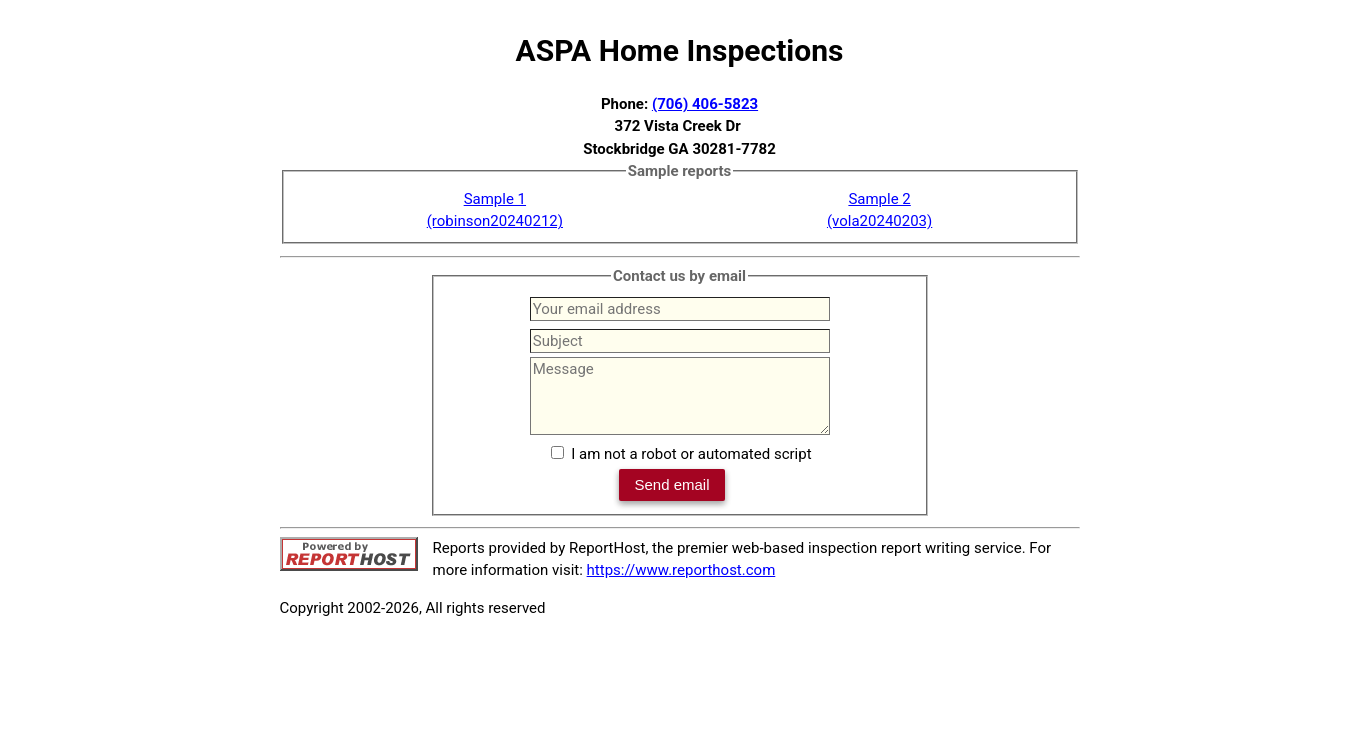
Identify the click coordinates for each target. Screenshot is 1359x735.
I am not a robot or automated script (691, 454)
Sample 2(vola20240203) (879, 210)
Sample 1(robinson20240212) (495, 210)
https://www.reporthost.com (681, 570)
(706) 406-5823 (705, 104)
